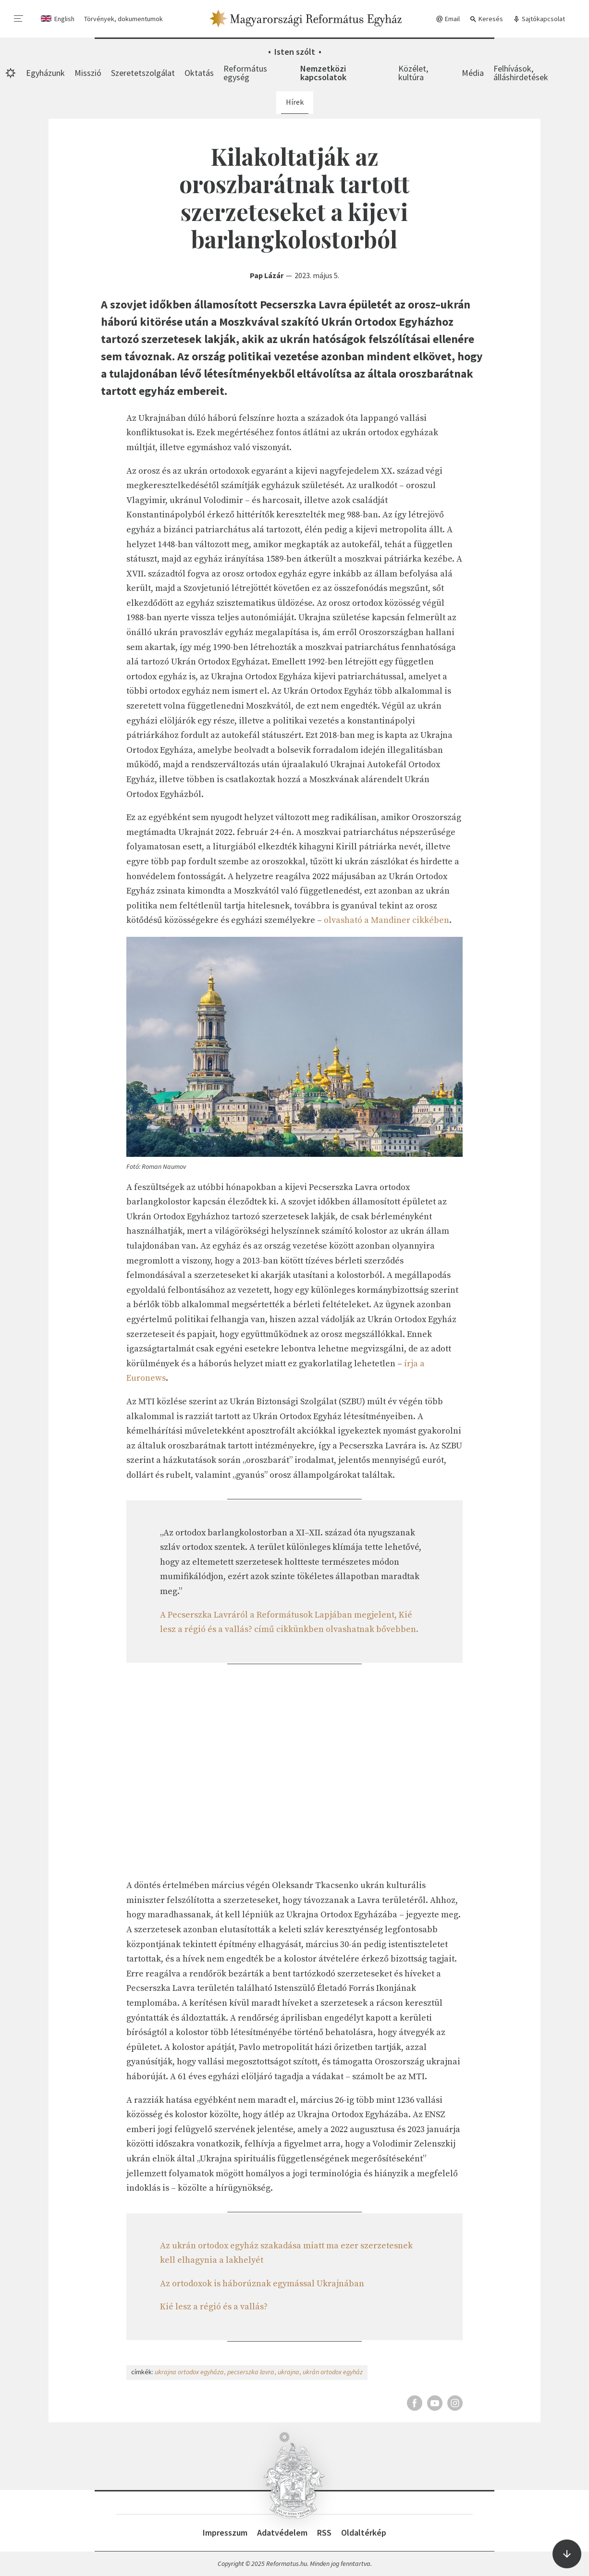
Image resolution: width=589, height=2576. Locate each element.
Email (448, 19)
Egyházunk (45, 72)
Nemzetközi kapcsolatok (323, 73)
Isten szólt (294, 51)
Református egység (245, 73)
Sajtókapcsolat (539, 19)
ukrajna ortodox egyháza (189, 2371)
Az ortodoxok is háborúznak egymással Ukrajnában (262, 2283)
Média (473, 72)
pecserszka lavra (250, 2371)
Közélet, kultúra (413, 73)
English (64, 18)
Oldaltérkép (363, 2532)
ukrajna (288, 2371)
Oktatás (199, 72)
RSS (324, 2532)
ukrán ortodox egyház (333, 2371)
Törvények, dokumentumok (123, 18)
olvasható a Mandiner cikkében (386, 920)
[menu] (19, 19)
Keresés (486, 19)
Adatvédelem (282, 2532)
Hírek (295, 102)
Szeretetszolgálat (143, 72)
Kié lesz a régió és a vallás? (214, 2306)
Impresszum (225, 2532)
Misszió (87, 72)
